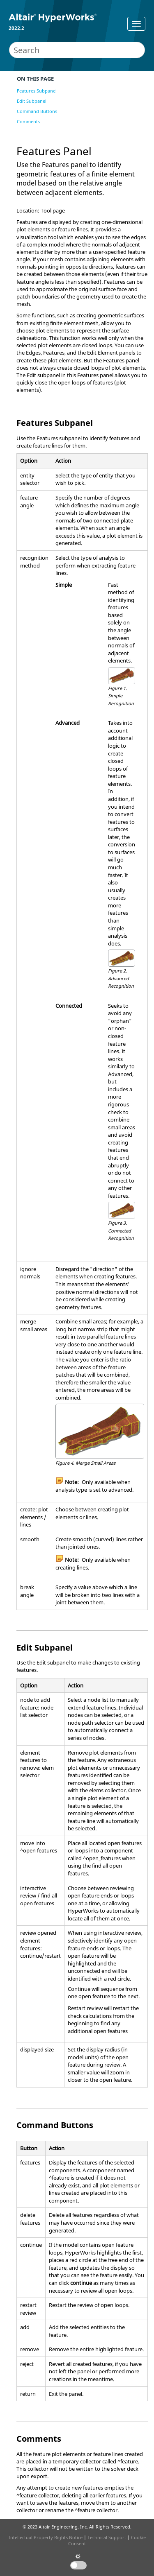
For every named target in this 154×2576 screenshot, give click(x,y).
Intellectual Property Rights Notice (46, 2537)
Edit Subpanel (31, 101)
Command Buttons (37, 111)
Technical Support (106, 2537)
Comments (28, 121)
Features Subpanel (37, 91)
